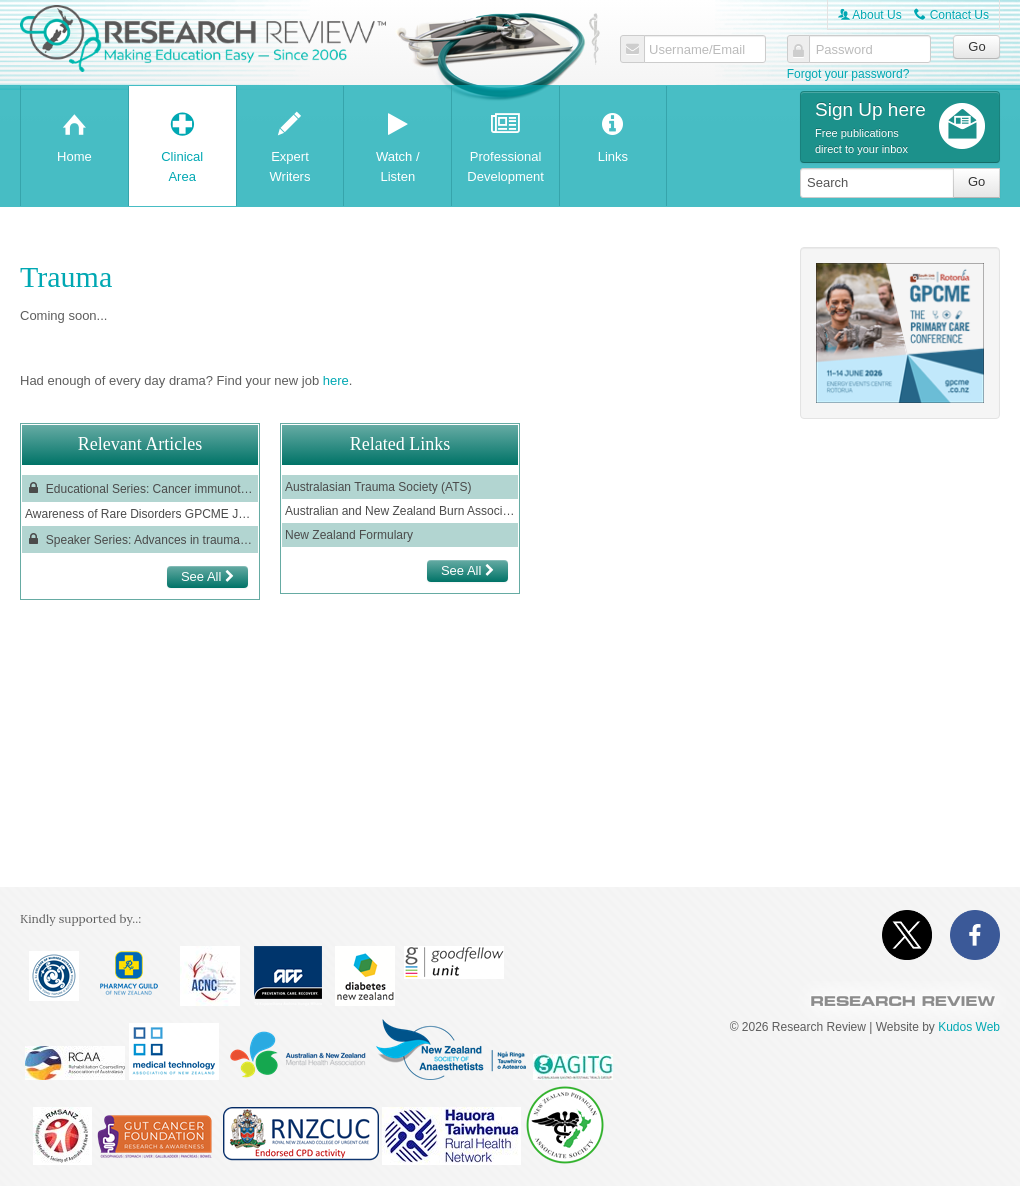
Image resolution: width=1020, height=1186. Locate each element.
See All (207, 576)
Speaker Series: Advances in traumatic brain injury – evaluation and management (140, 539)
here (336, 380)
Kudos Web (969, 1027)
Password (844, 50)
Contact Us (951, 15)
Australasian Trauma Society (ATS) (380, 487)
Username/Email (697, 50)
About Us (870, 15)
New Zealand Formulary (349, 535)
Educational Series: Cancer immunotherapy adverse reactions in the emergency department (140, 488)
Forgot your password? (848, 74)
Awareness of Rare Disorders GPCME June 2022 (140, 514)
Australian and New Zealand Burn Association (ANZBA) (400, 511)
